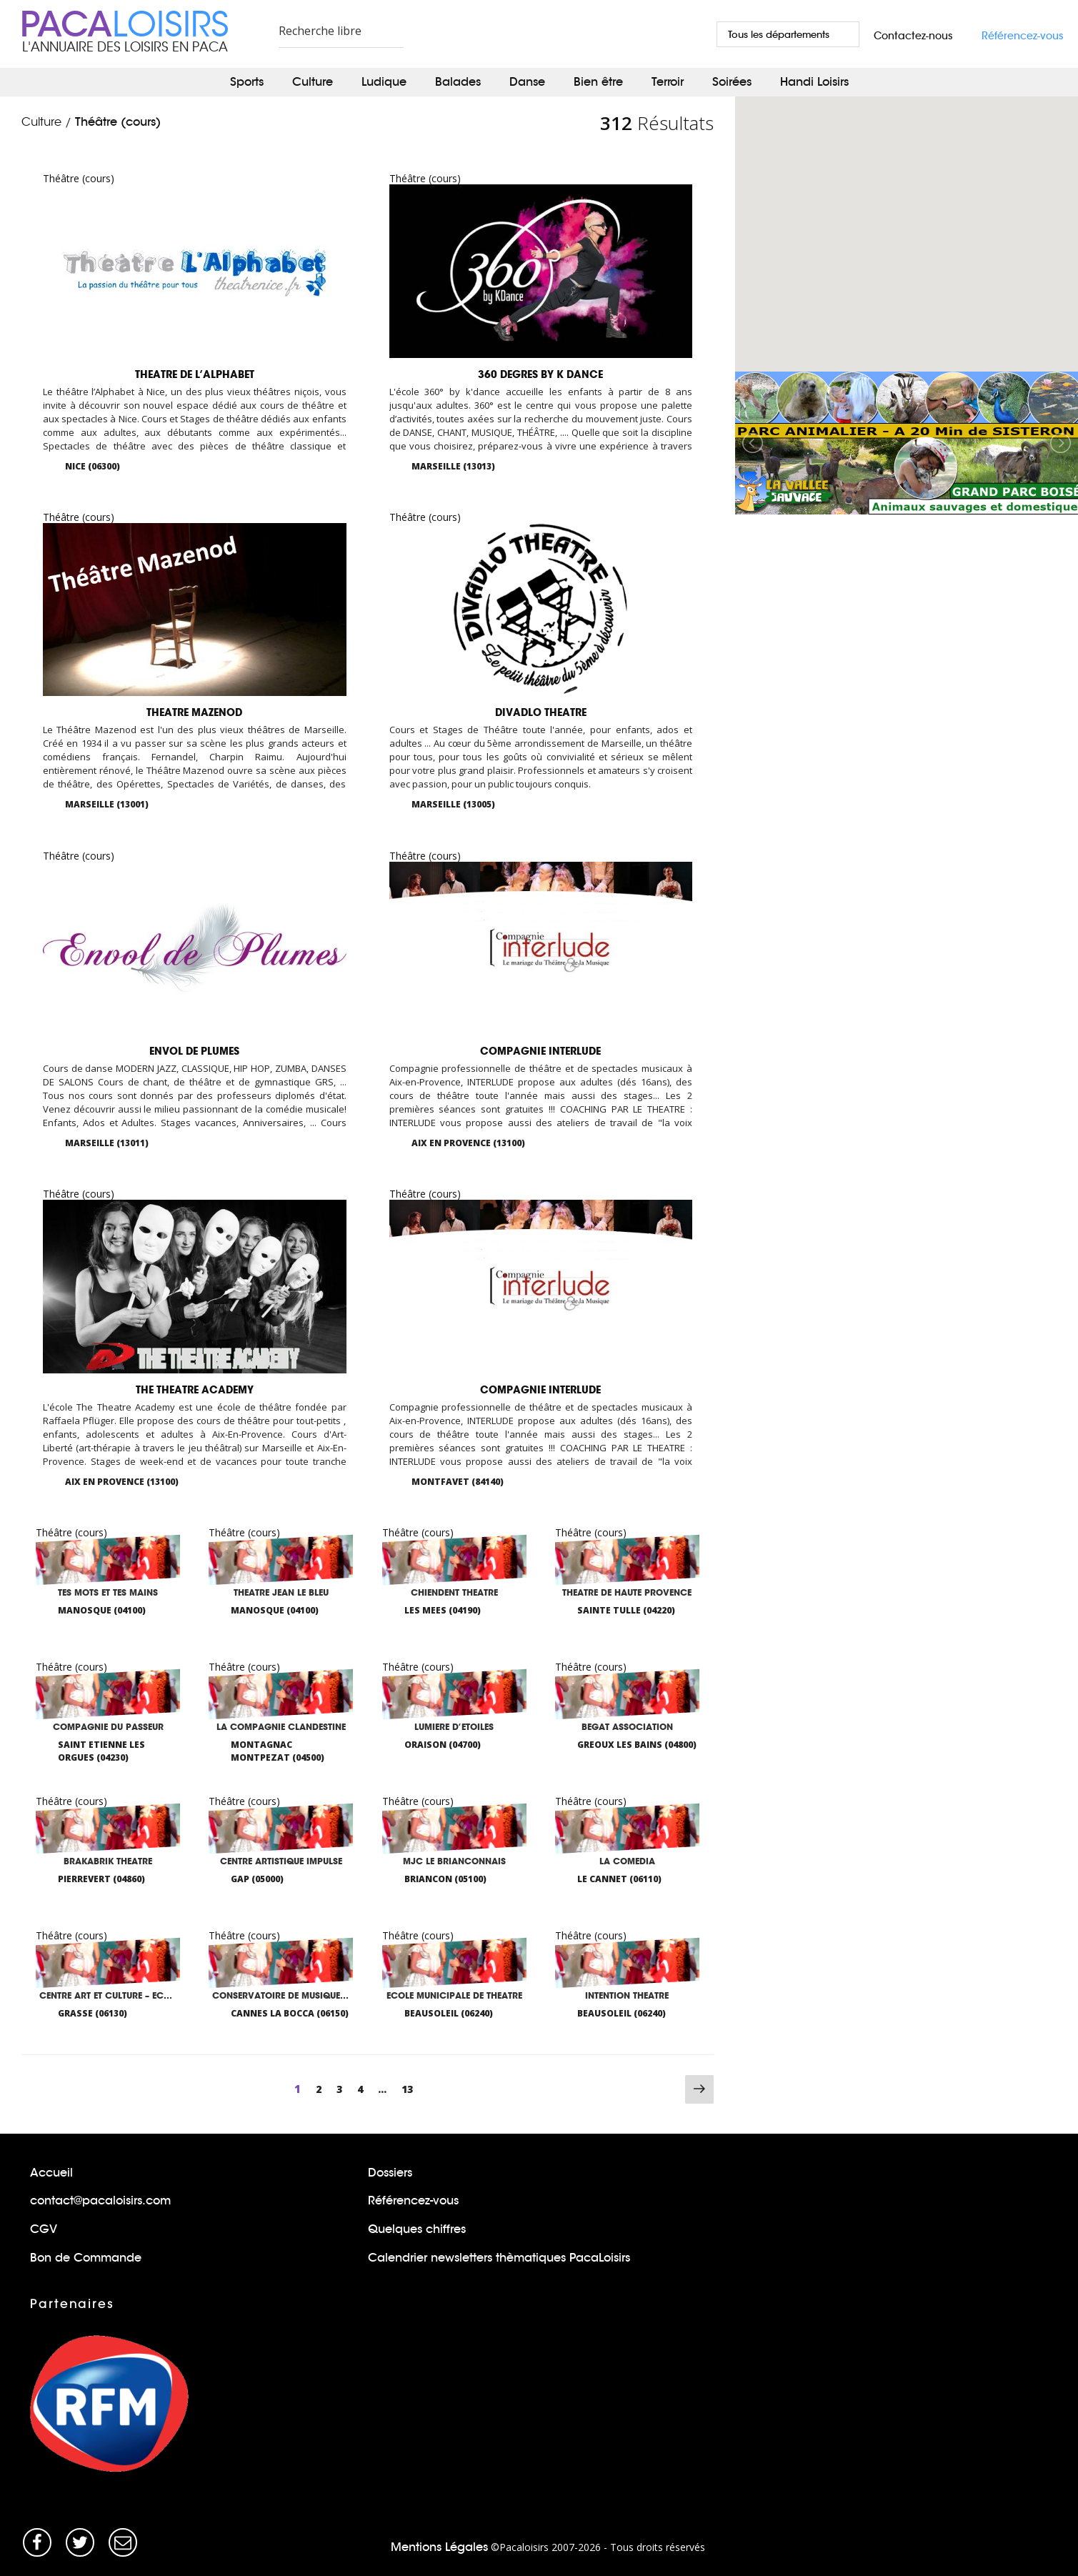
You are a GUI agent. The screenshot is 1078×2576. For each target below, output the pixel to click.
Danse (527, 81)
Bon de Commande (85, 2256)
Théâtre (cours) (118, 121)
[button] (857, 269)
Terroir (668, 81)
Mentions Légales (439, 2546)
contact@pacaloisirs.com (100, 2199)
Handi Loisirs (814, 81)
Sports (247, 81)
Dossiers (390, 2171)
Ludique (383, 81)
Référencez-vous (1023, 35)
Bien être (598, 81)
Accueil (51, 2171)
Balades (458, 81)
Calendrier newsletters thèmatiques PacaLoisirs (499, 2256)
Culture (312, 81)
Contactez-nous (913, 35)
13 (411, 2088)
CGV (43, 2228)
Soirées (732, 81)
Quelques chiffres (417, 2228)
